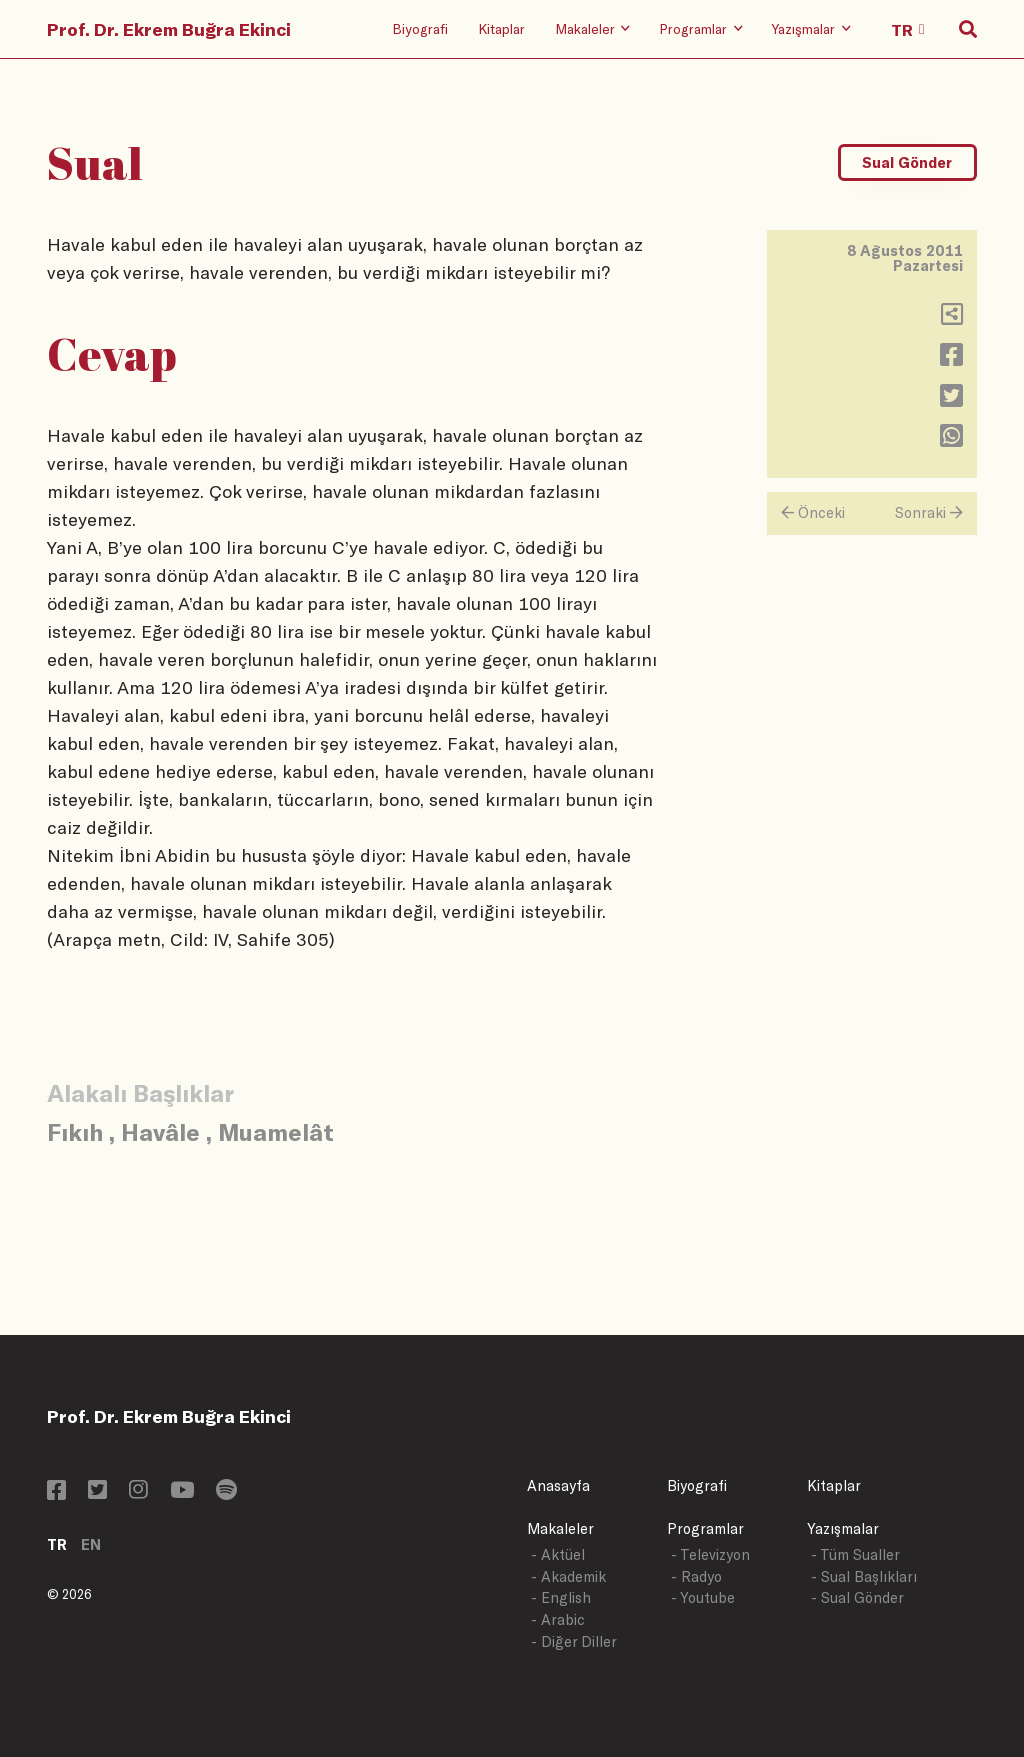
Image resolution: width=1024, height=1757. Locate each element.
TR (57, 1544)
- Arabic (558, 1619)
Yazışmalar (843, 1528)
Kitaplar (501, 28)
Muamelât (276, 1131)
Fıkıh (75, 1131)
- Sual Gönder (857, 1597)
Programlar (705, 1528)
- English (561, 1597)
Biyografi (420, 28)
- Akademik (568, 1576)
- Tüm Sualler (855, 1554)
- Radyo (696, 1576)
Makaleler (560, 1528)
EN (91, 1544)
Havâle (160, 1131)
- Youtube (703, 1597)
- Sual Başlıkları (864, 1576)
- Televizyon (710, 1554)
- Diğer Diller (574, 1641)
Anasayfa (558, 1485)
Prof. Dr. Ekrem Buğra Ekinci (169, 29)
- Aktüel (558, 1554)
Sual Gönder (907, 162)
